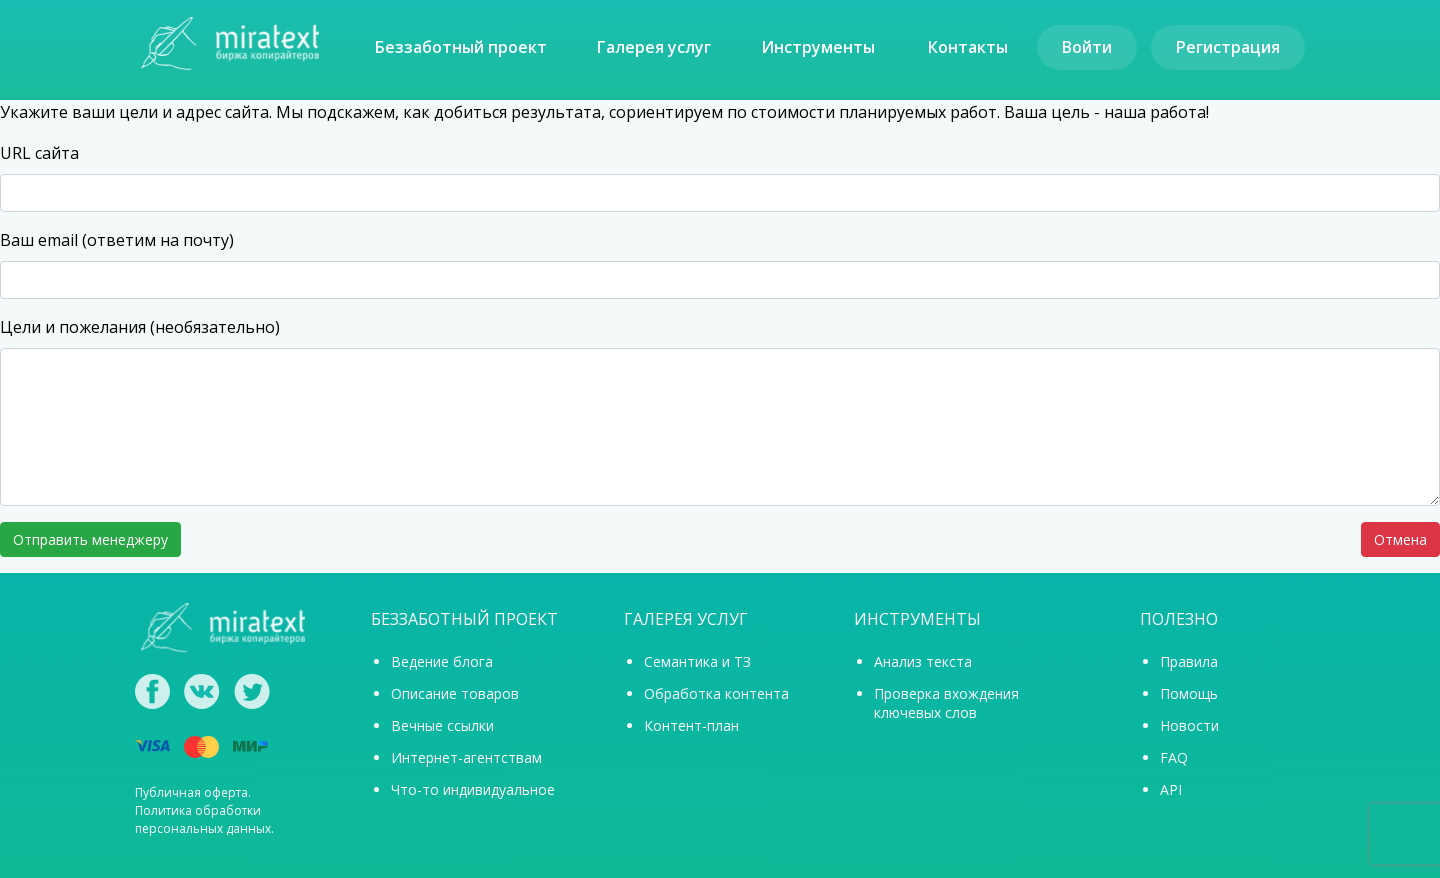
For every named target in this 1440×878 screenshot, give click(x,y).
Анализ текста (923, 661)
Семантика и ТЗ (697, 661)
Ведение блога (442, 661)
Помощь (1189, 693)
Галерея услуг (654, 47)
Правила (1189, 661)
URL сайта (39, 153)
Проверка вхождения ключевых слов (946, 703)
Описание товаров (455, 693)
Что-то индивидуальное (473, 789)
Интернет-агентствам (466, 757)
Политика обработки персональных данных (203, 819)
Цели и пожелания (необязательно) (140, 327)
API (1171, 789)
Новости (1189, 725)
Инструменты (818, 47)
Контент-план (691, 725)
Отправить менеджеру (90, 539)
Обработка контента (716, 693)
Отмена (1400, 539)
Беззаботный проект (461, 47)
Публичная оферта (191, 792)
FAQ (1174, 757)
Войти (1087, 47)
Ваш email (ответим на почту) (117, 240)
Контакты (968, 47)
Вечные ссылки (442, 725)
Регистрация (1228, 47)
